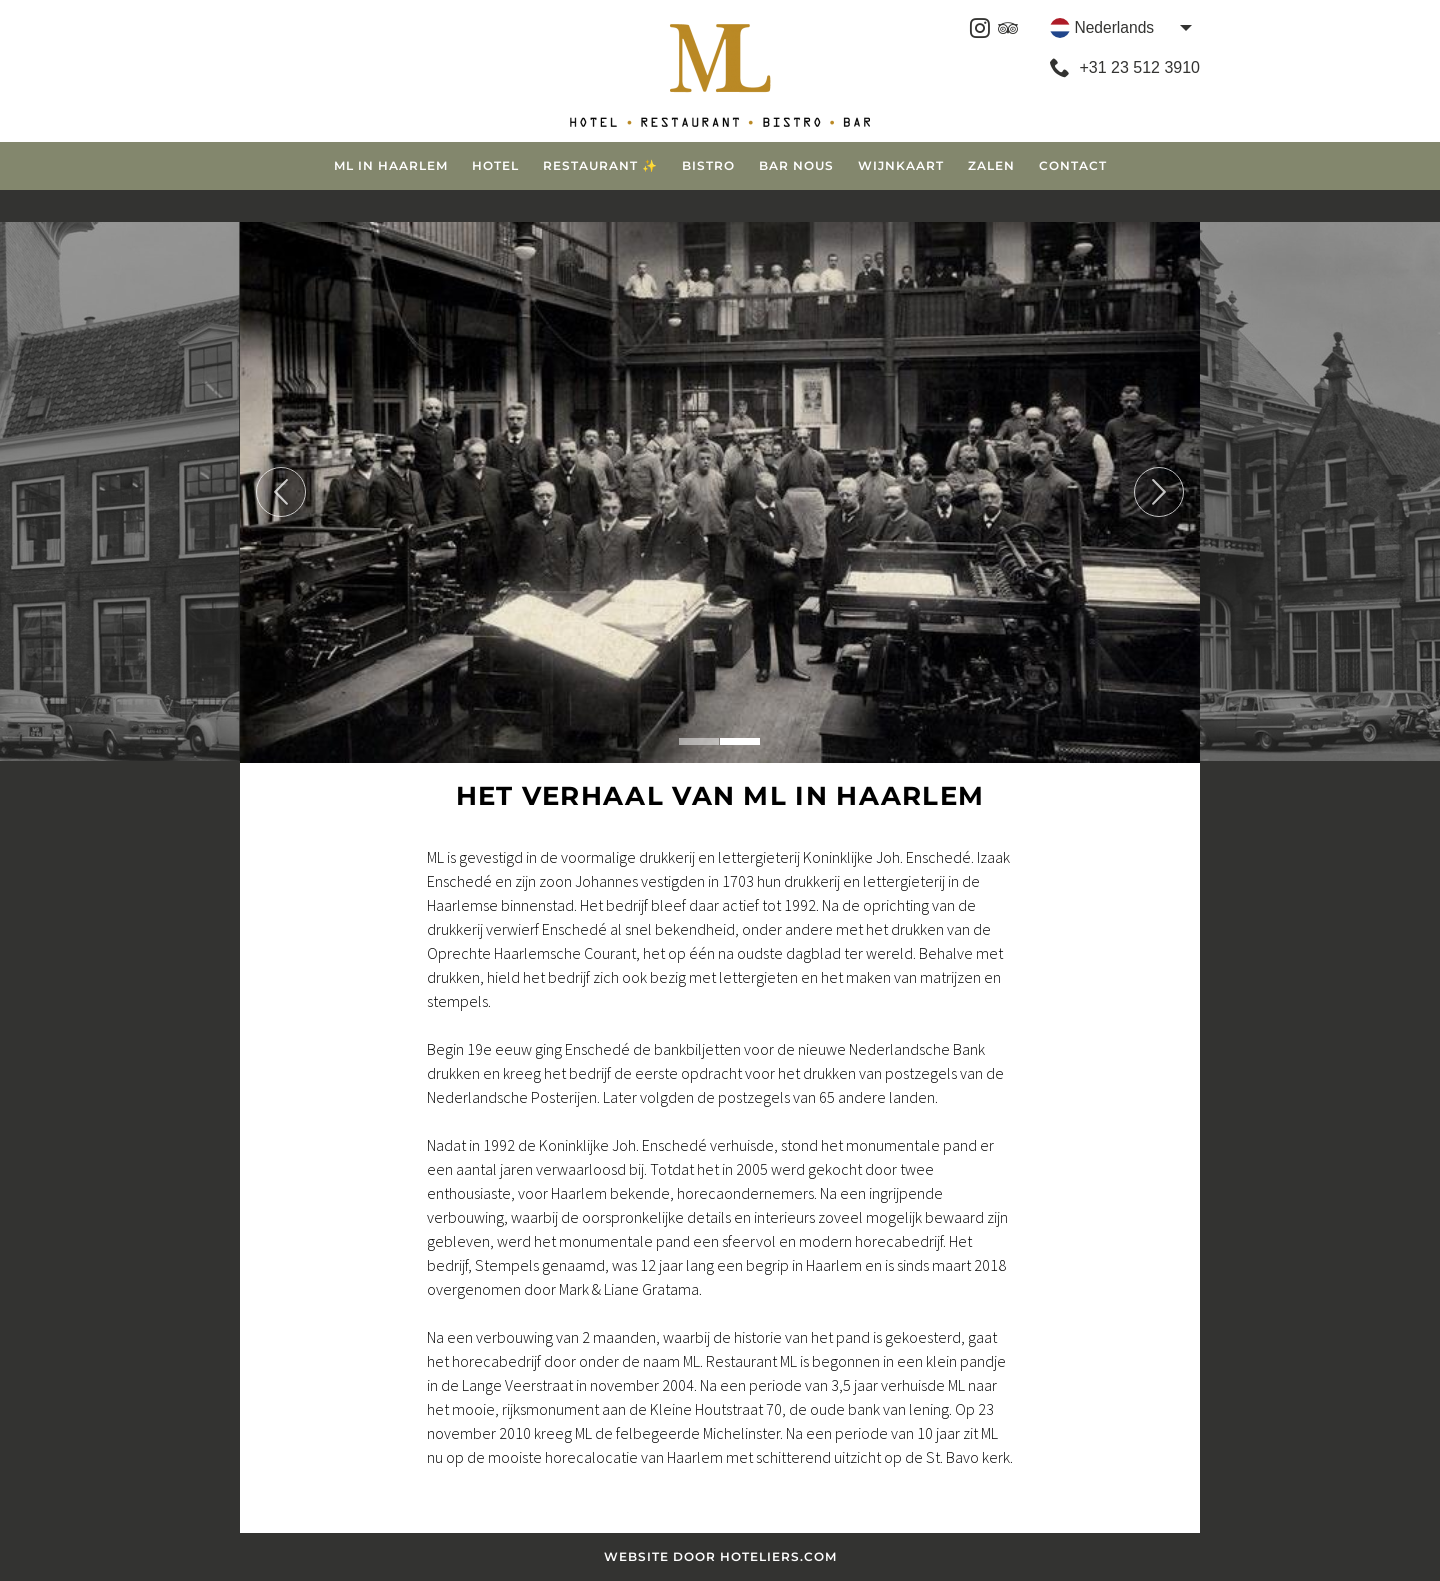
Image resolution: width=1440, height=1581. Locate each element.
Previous (281, 492)
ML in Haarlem (391, 165)
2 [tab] (740, 741)
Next (1159, 492)
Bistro (708, 165)
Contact (1073, 165)
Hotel (495, 165)
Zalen (991, 165)
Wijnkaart (901, 165)
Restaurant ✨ (600, 165)
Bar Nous (796, 165)
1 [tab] (699, 741)
